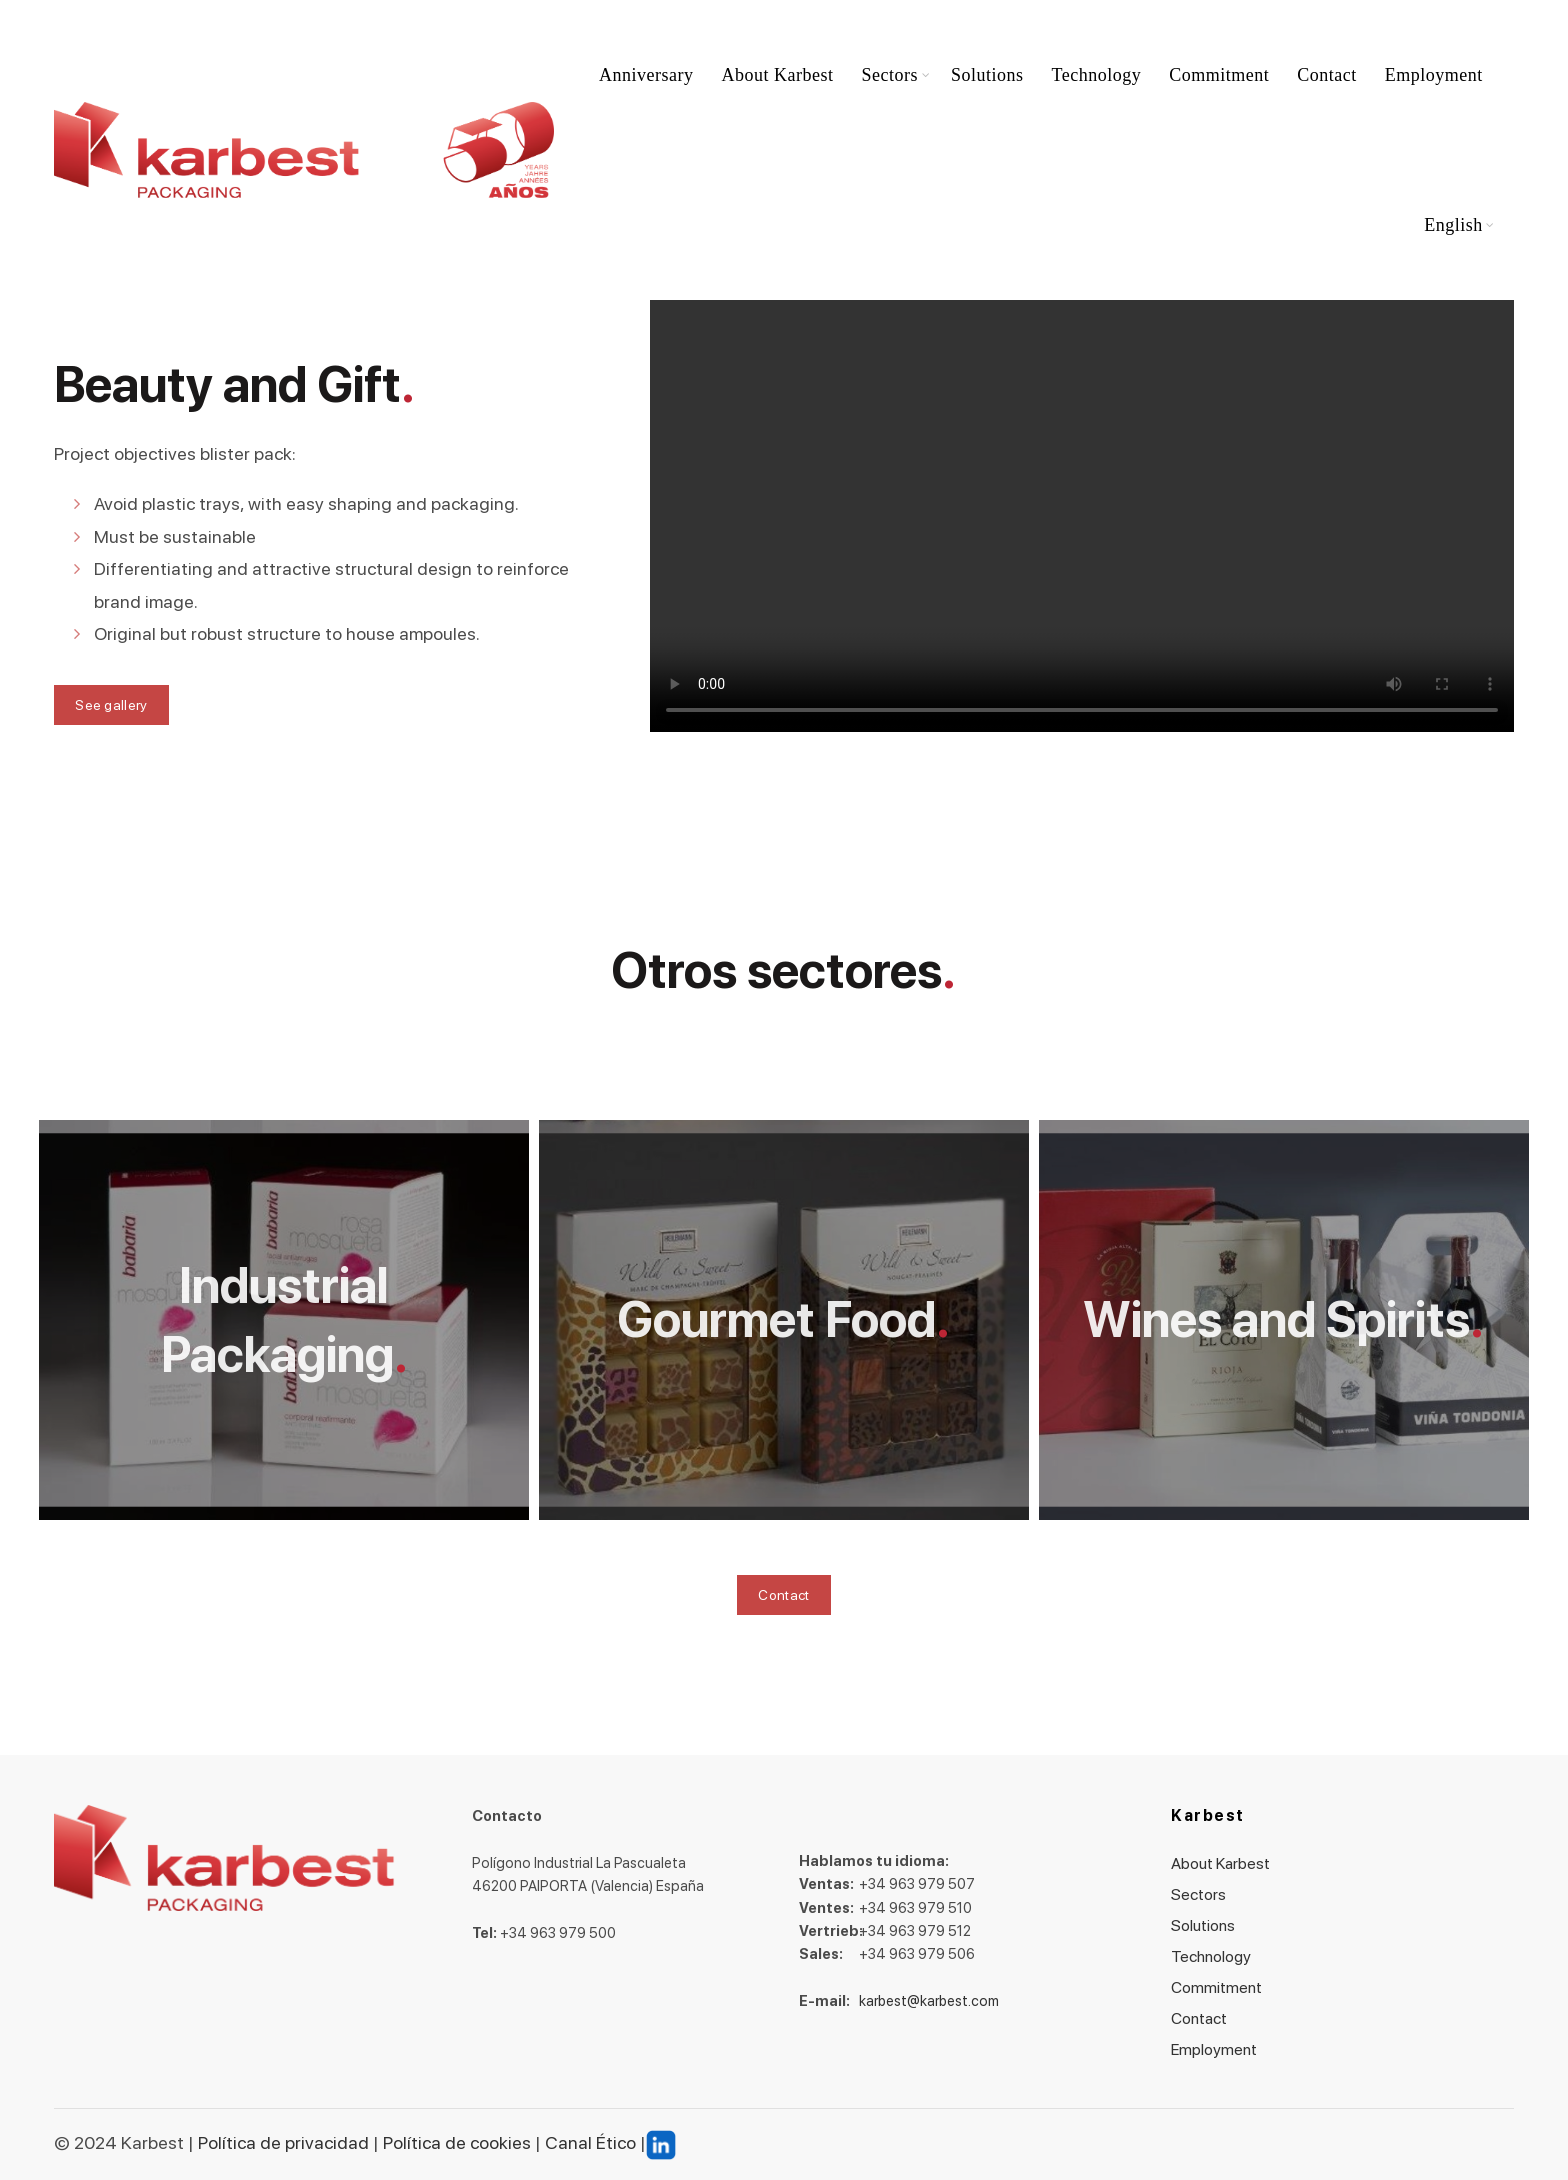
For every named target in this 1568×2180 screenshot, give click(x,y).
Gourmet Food (776, 1319)
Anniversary (646, 75)
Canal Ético (590, 2142)
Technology (1097, 75)
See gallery (111, 705)
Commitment (1219, 75)
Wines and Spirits (1276, 1319)
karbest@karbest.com (929, 2001)
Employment (1434, 75)
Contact (1327, 75)
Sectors (890, 75)
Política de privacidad (283, 2142)
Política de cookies (455, 2142)
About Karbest (778, 75)
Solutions (987, 75)
